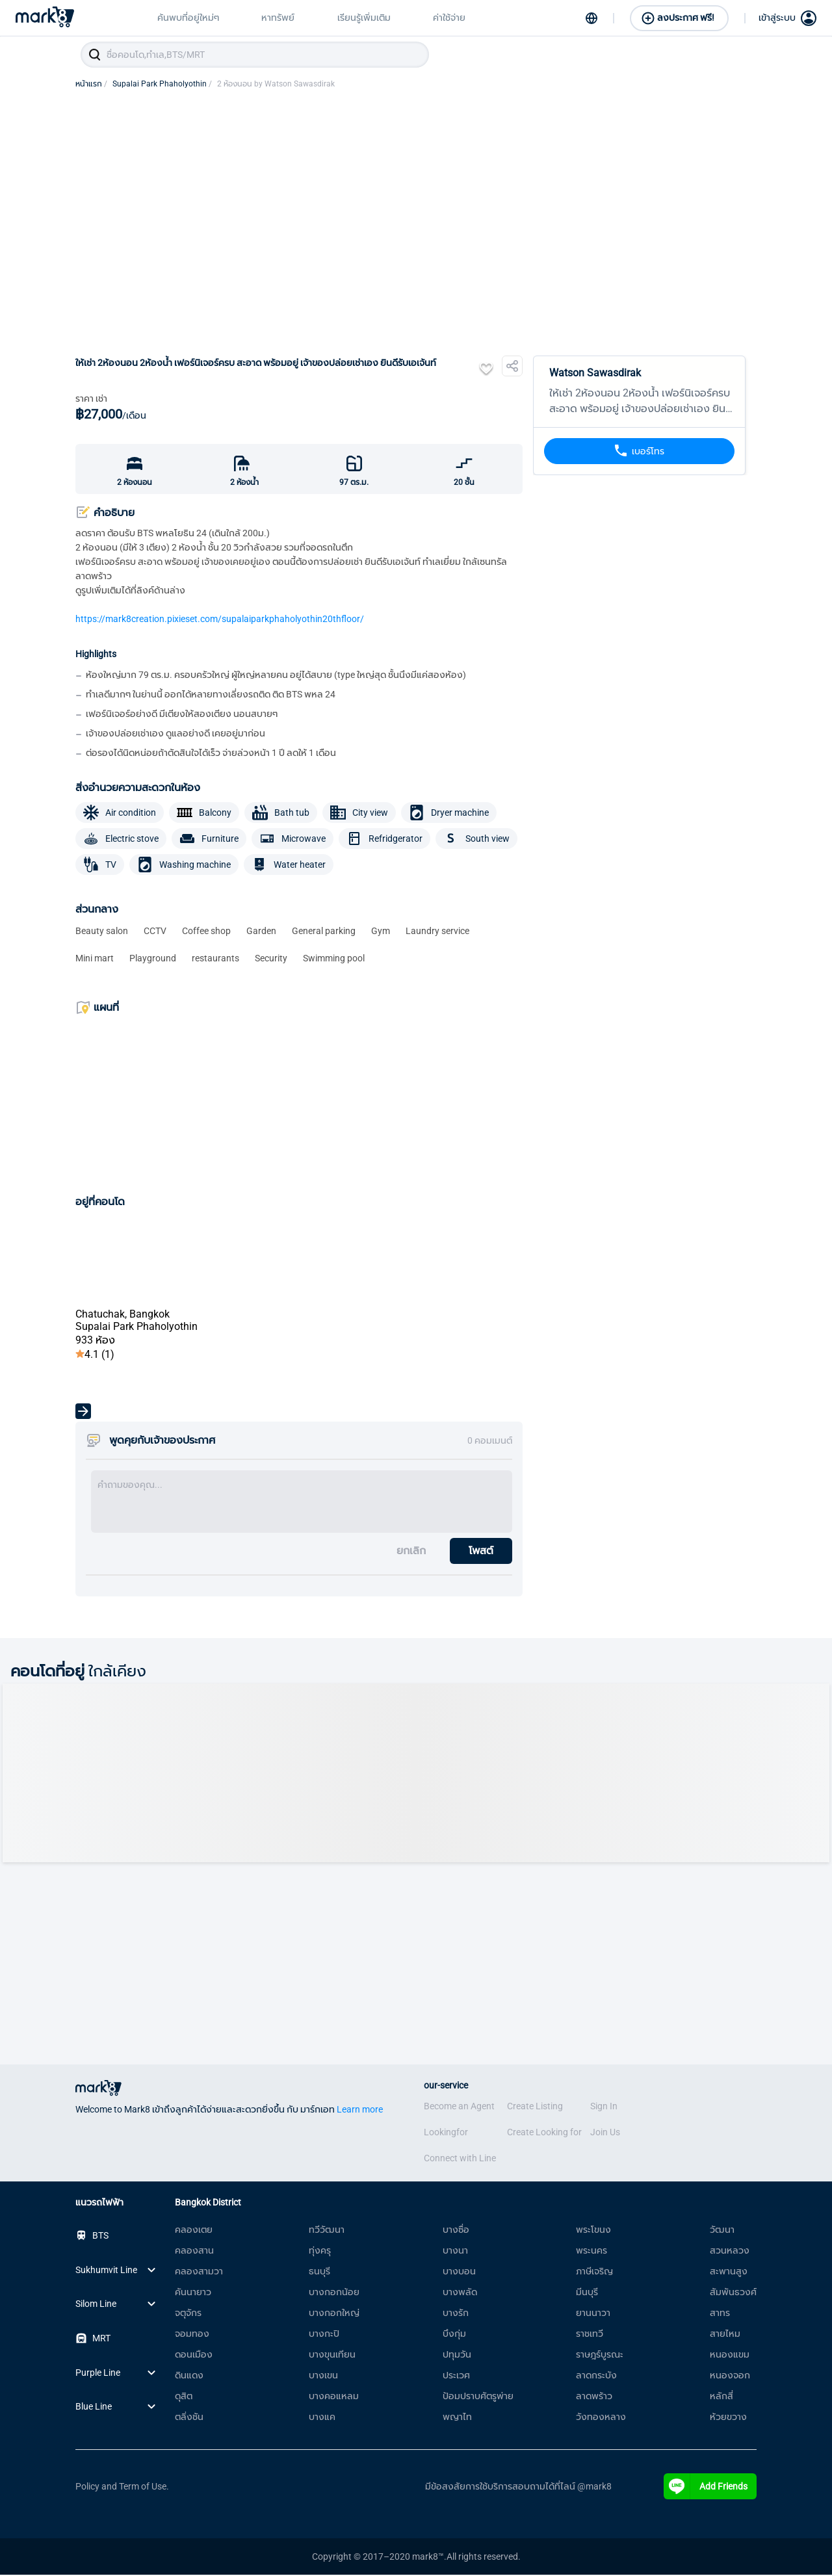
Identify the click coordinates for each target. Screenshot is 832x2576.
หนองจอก (730, 2376)
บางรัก (456, 2314)
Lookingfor (446, 2133)
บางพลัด (460, 2293)
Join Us (605, 2133)
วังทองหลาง (601, 2418)
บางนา (455, 2251)
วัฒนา (722, 2231)
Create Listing (535, 2107)
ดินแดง (189, 2376)
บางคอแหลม (334, 2397)
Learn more (360, 2110)
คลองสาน (194, 2251)
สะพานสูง (729, 2272)
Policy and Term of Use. (122, 2487)
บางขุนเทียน (332, 2355)
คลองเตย (194, 2231)
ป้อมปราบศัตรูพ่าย (478, 2397)
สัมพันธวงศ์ (733, 2293)
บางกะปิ (324, 2335)
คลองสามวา (199, 2272)
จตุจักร (188, 2314)
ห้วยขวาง (728, 2418)
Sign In (604, 2107)
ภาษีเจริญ (594, 2272)
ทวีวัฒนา (326, 2231)
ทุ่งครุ (320, 2251)
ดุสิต (183, 2397)
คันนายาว (193, 2293)
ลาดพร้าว (594, 2397)
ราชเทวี (589, 2335)
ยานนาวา (593, 2314)
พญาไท (457, 2418)
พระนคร (591, 2251)
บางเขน (323, 2376)
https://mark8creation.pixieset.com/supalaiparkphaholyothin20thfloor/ (219, 620)
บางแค (322, 2418)
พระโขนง (593, 2231)
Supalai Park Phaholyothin (162, 85)
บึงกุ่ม (454, 2335)
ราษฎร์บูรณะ (599, 2355)
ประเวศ (456, 2376)
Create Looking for (544, 2133)
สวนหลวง (729, 2251)
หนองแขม (729, 2355)
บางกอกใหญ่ (334, 2314)
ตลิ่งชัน (189, 2418)
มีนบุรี (587, 2293)
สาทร (720, 2314)
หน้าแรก (91, 85)
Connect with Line (460, 2159)
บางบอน (459, 2272)
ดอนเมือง (194, 2355)
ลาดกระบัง (596, 2376)
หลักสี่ (721, 2397)
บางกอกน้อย (334, 2293)
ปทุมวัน (457, 2355)
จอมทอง (192, 2335)
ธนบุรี (319, 2272)
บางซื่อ (456, 2231)
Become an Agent (459, 2107)
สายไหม (725, 2335)
